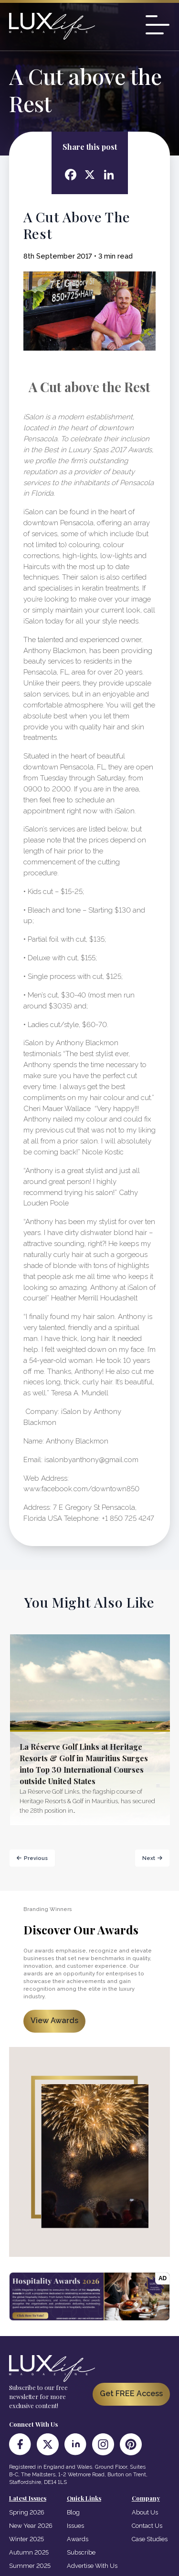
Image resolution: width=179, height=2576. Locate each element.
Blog (73, 2512)
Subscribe (81, 2552)
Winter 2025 (26, 2539)
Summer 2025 (30, 2565)
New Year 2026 (31, 2525)
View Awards (54, 2020)
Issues (75, 2525)
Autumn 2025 (29, 2552)
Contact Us (147, 2525)
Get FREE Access (131, 2393)
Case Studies (150, 2539)
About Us (145, 2512)
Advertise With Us (92, 2565)
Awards (77, 2539)
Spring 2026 (26, 2512)
